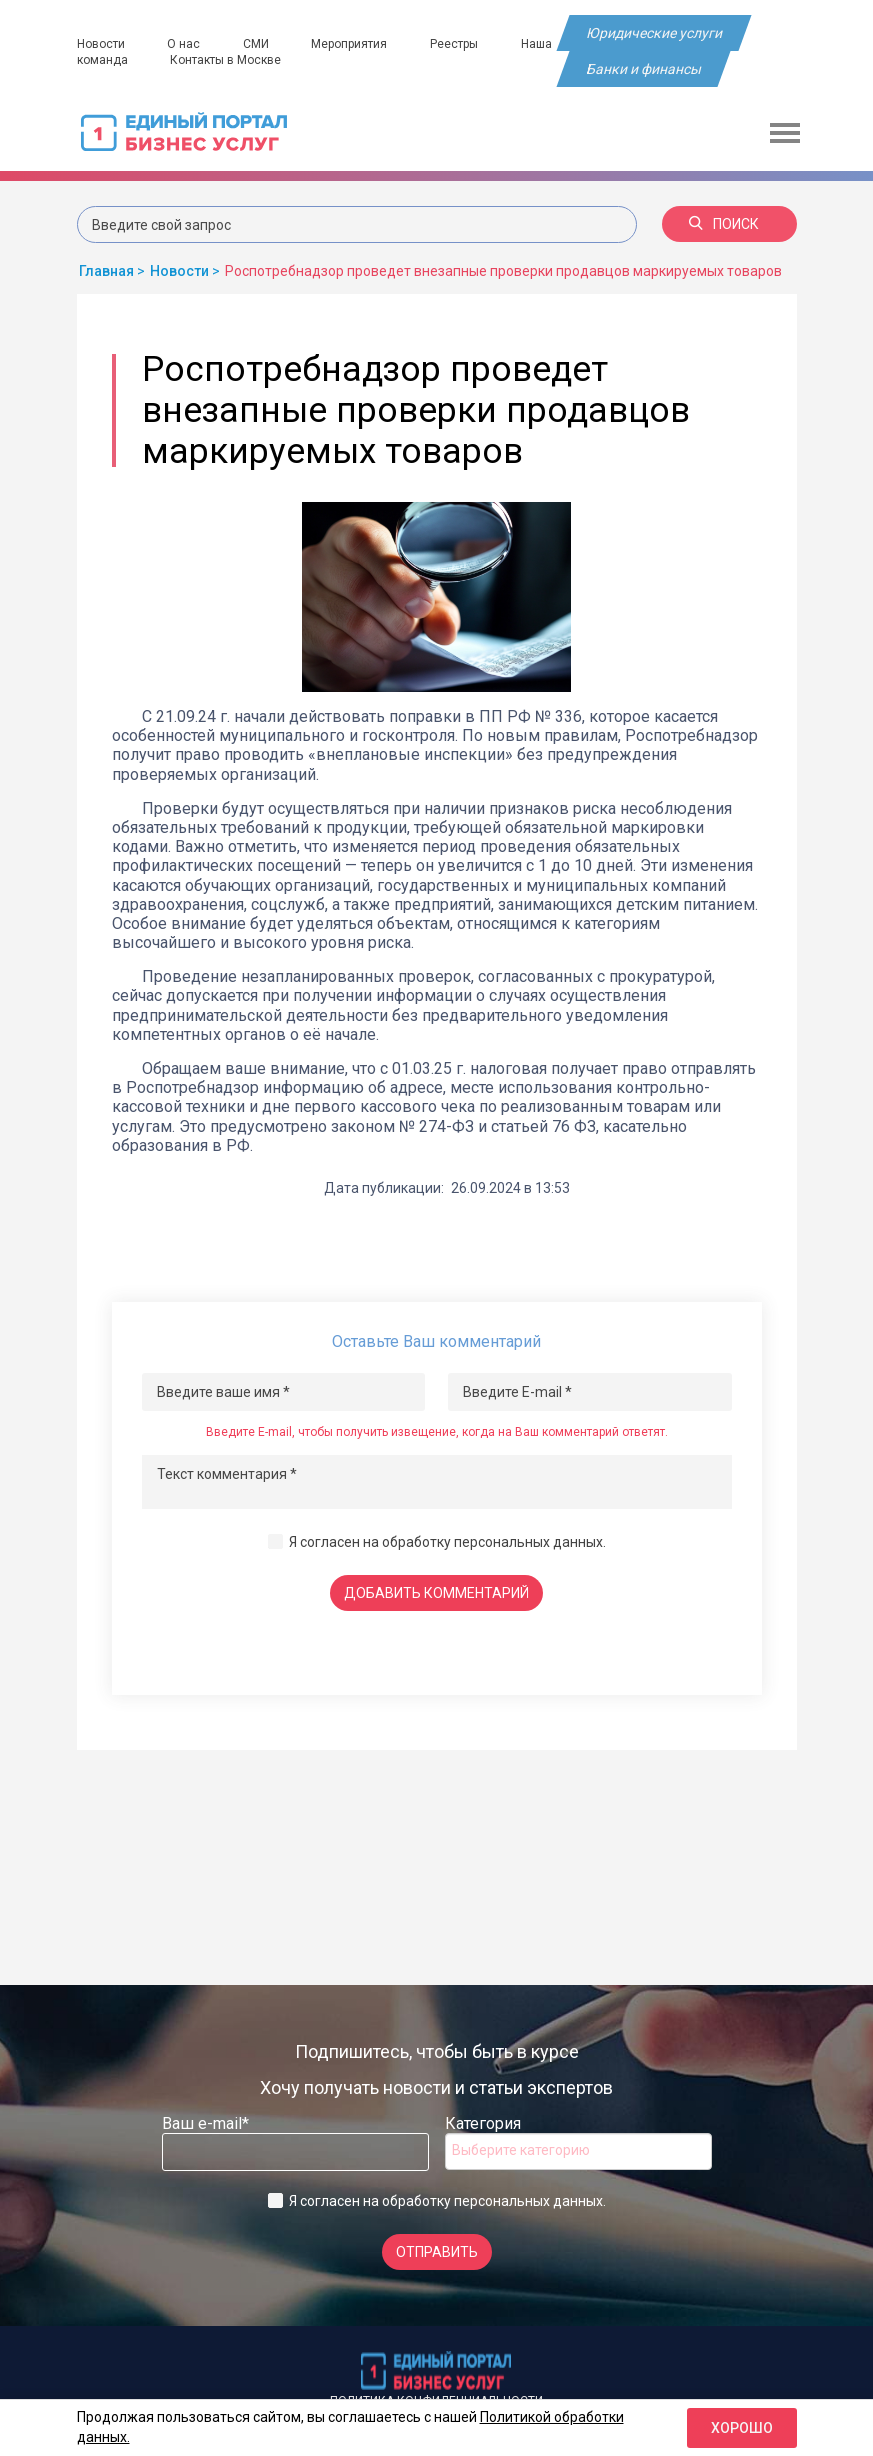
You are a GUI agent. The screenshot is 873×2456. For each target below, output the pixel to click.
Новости (101, 44)
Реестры (456, 44)
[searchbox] (532, 2150)
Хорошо (742, 2428)
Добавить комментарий (436, 1593)
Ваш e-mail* (205, 2123)
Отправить (437, 2252)
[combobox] (578, 2151)
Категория (483, 2123)
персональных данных (528, 1542)
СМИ (257, 44)
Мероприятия (351, 44)
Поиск (724, 224)
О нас (184, 44)
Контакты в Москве (226, 60)
